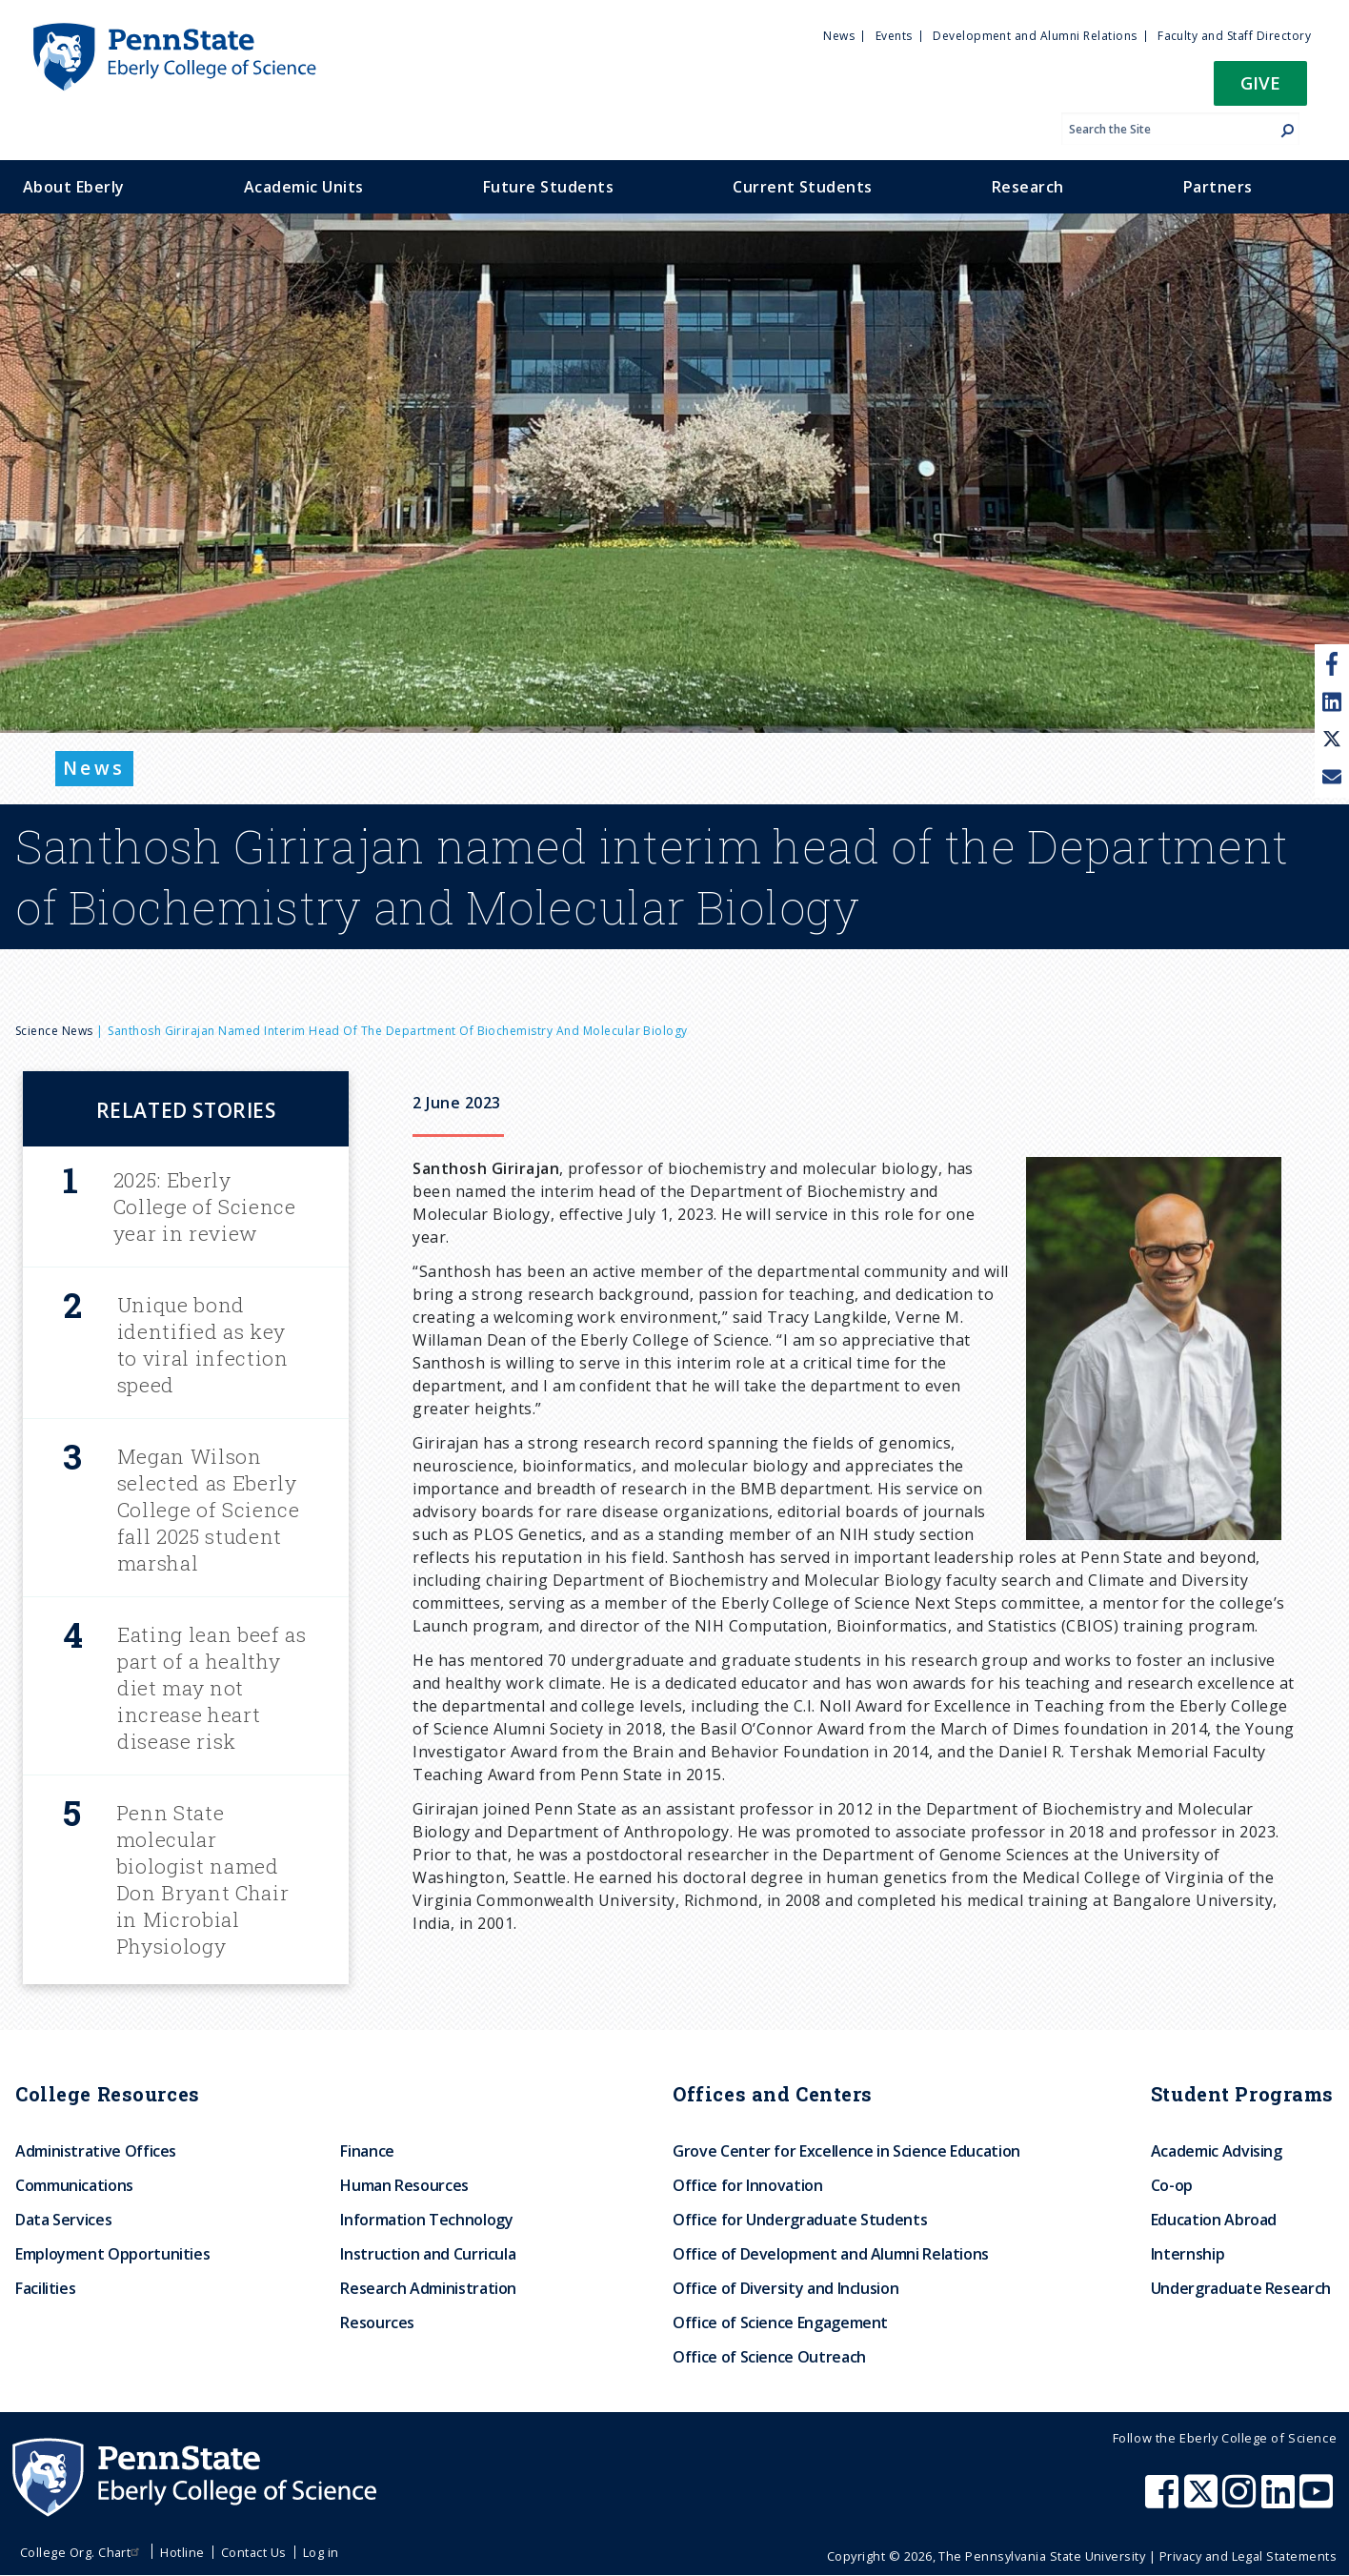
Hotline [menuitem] (182, 2552)
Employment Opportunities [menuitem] (112, 2253)
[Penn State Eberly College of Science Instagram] (1241, 2500)
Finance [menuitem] (366, 2150)
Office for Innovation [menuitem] (747, 2185)
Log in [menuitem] (321, 2552)
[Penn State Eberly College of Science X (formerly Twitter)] (1203, 2500)
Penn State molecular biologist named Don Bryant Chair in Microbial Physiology (203, 1879)
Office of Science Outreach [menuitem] (769, 2356)
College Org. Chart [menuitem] (82, 2552)
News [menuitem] (839, 36)
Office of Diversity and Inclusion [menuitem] (785, 2288)
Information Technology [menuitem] (426, 2219)
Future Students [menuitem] (548, 186)
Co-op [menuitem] (1172, 2185)
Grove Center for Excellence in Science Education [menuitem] (846, 2150)
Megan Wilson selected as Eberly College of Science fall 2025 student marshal (208, 1509)
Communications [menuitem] (74, 2185)
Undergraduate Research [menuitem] (1241, 2288)
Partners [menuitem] (1218, 186)
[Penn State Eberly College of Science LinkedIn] (1280, 2500)
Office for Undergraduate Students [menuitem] (800, 2219)
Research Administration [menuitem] (428, 2288)
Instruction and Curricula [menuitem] (427, 2253)
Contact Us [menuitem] (254, 2552)
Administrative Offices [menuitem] (95, 2150)
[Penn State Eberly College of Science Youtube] (1318, 2500)
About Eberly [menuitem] (74, 186)
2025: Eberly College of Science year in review (204, 1206)
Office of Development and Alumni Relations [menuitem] (831, 2253)
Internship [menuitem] (1187, 2253)
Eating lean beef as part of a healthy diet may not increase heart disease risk (212, 1688)
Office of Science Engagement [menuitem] (780, 2322)
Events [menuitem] (894, 36)
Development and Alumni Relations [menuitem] (1035, 36)
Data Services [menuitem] (63, 2219)
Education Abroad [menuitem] (1214, 2219)
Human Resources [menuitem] (404, 2185)
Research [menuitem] (1028, 186)
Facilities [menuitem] (45, 2288)
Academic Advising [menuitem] (1216, 2150)
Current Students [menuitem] (803, 186)
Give (1260, 82)
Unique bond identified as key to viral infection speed (203, 1344)
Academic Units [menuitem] (304, 186)
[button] (1260, 89)
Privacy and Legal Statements (1248, 2556)
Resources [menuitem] (377, 2322)
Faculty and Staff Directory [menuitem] (1234, 36)
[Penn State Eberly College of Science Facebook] (1164, 2500)
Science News (54, 1031)
